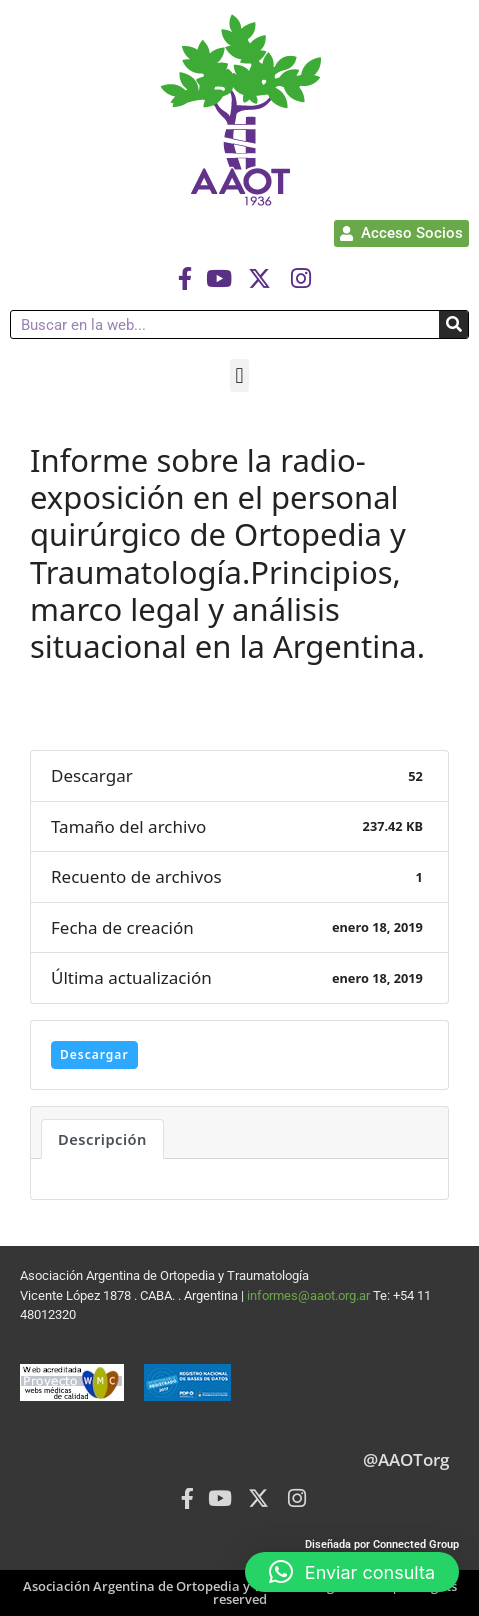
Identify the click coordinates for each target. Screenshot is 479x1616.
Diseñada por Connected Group (382, 1544)
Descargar (94, 1054)
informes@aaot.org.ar (310, 1295)
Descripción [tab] (102, 1139)
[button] (239, 375)
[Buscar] (453, 324)
